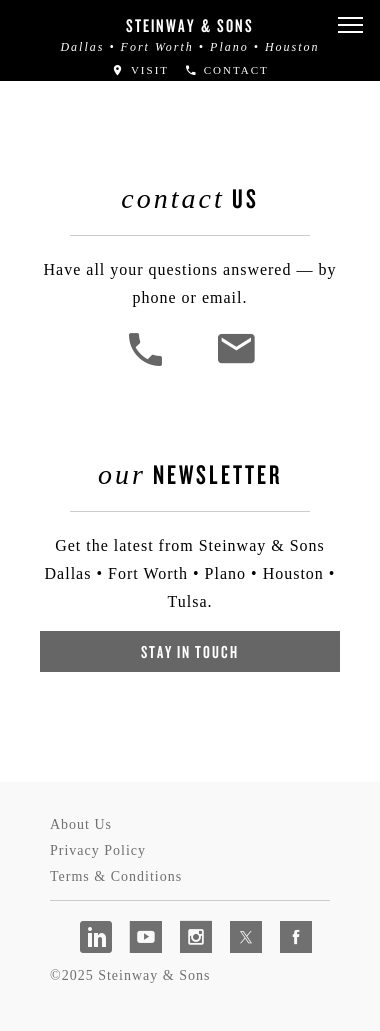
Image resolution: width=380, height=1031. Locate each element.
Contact (226, 70)
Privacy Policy (98, 850)
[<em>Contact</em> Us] (235, 363)
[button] (350, 25)
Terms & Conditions (116, 876)
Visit (140, 70)
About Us (81, 824)
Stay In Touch (190, 651)
